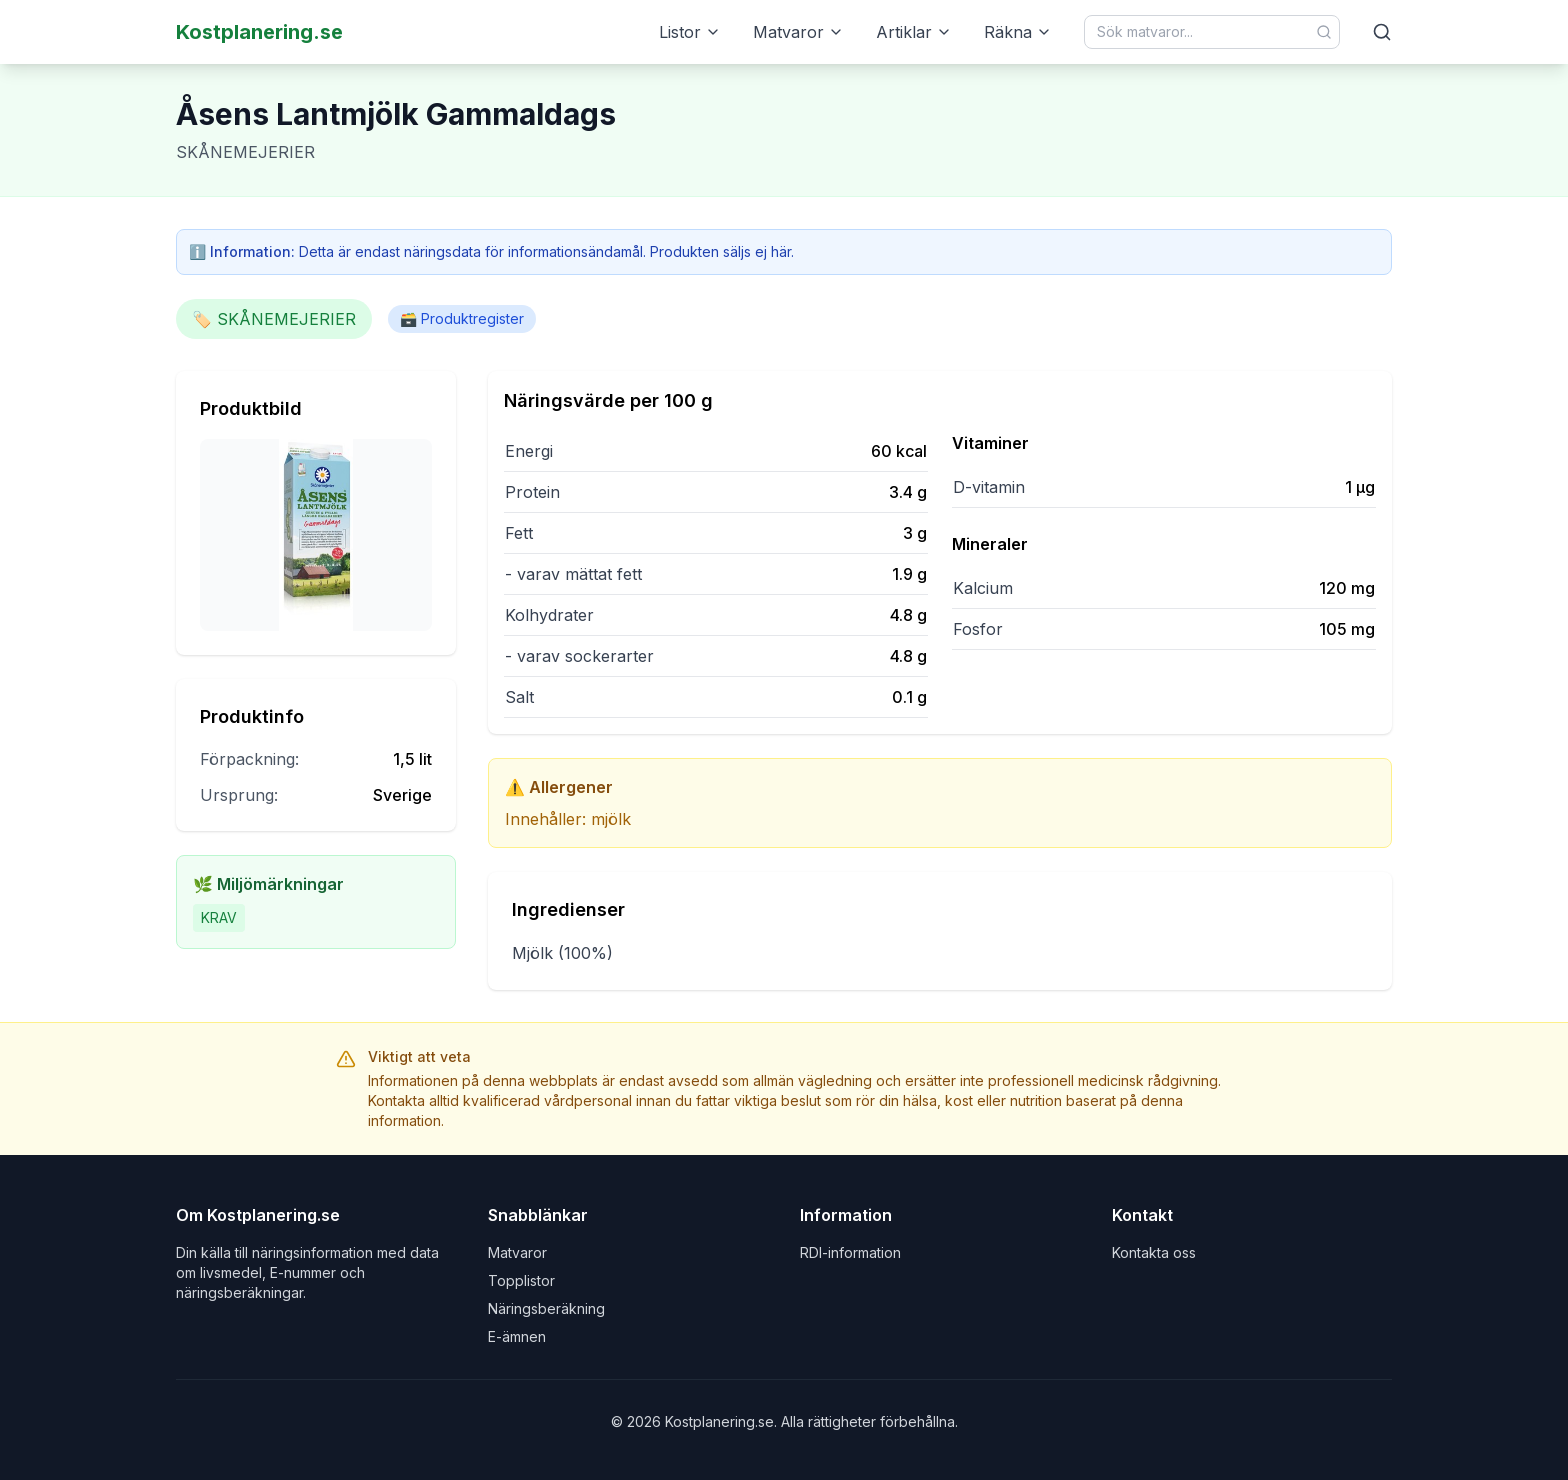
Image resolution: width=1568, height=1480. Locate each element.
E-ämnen (517, 1336)
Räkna (1018, 32)
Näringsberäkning (546, 1308)
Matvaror (798, 32)
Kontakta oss (1154, 1252)
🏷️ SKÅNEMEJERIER (274, 319)
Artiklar (914, 32)
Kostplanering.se (259, 32)
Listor (690, 32)
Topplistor (521, 1280)
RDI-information (850, 1252)
